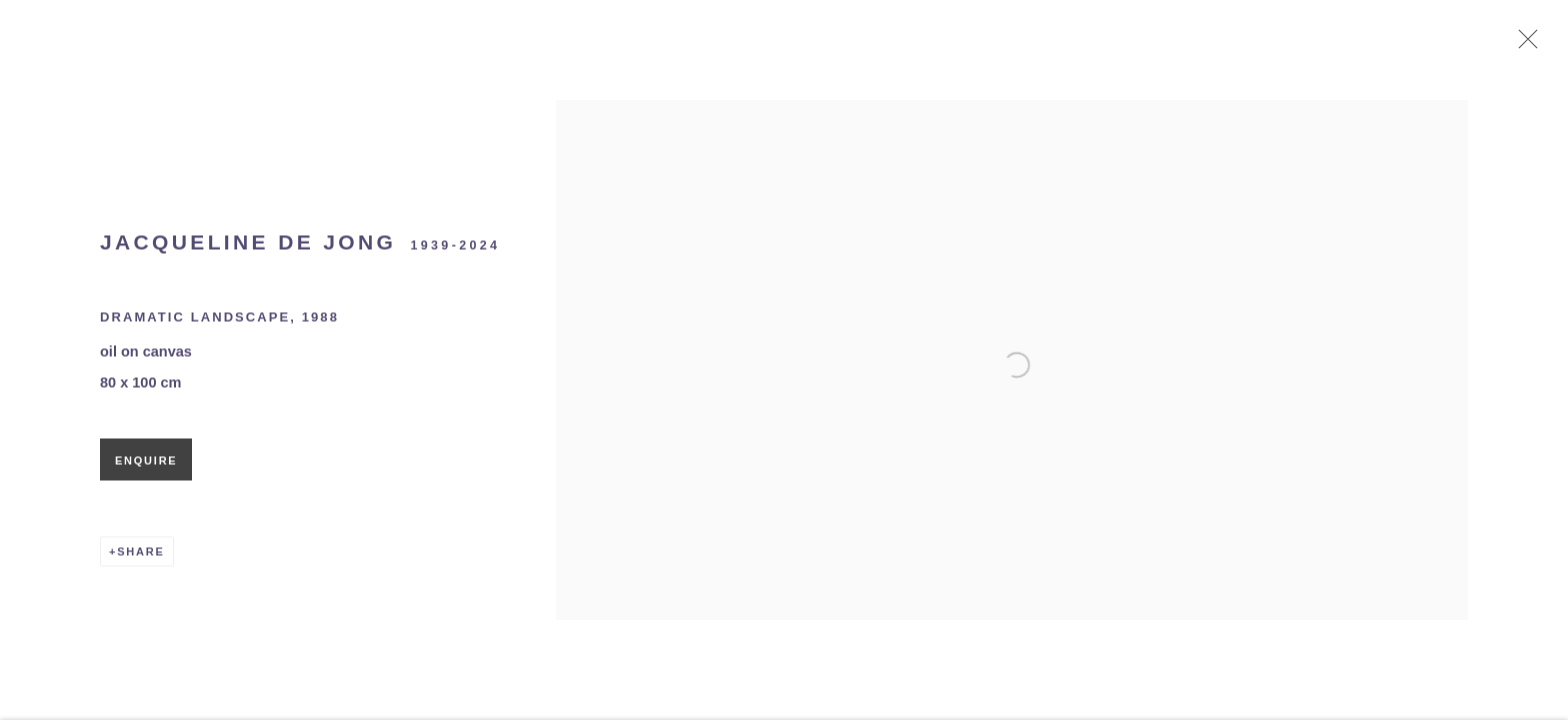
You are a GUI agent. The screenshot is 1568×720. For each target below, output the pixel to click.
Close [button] (1525, 45)
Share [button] (140, 556)
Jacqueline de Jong (248, 246)
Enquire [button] (146, 465)
